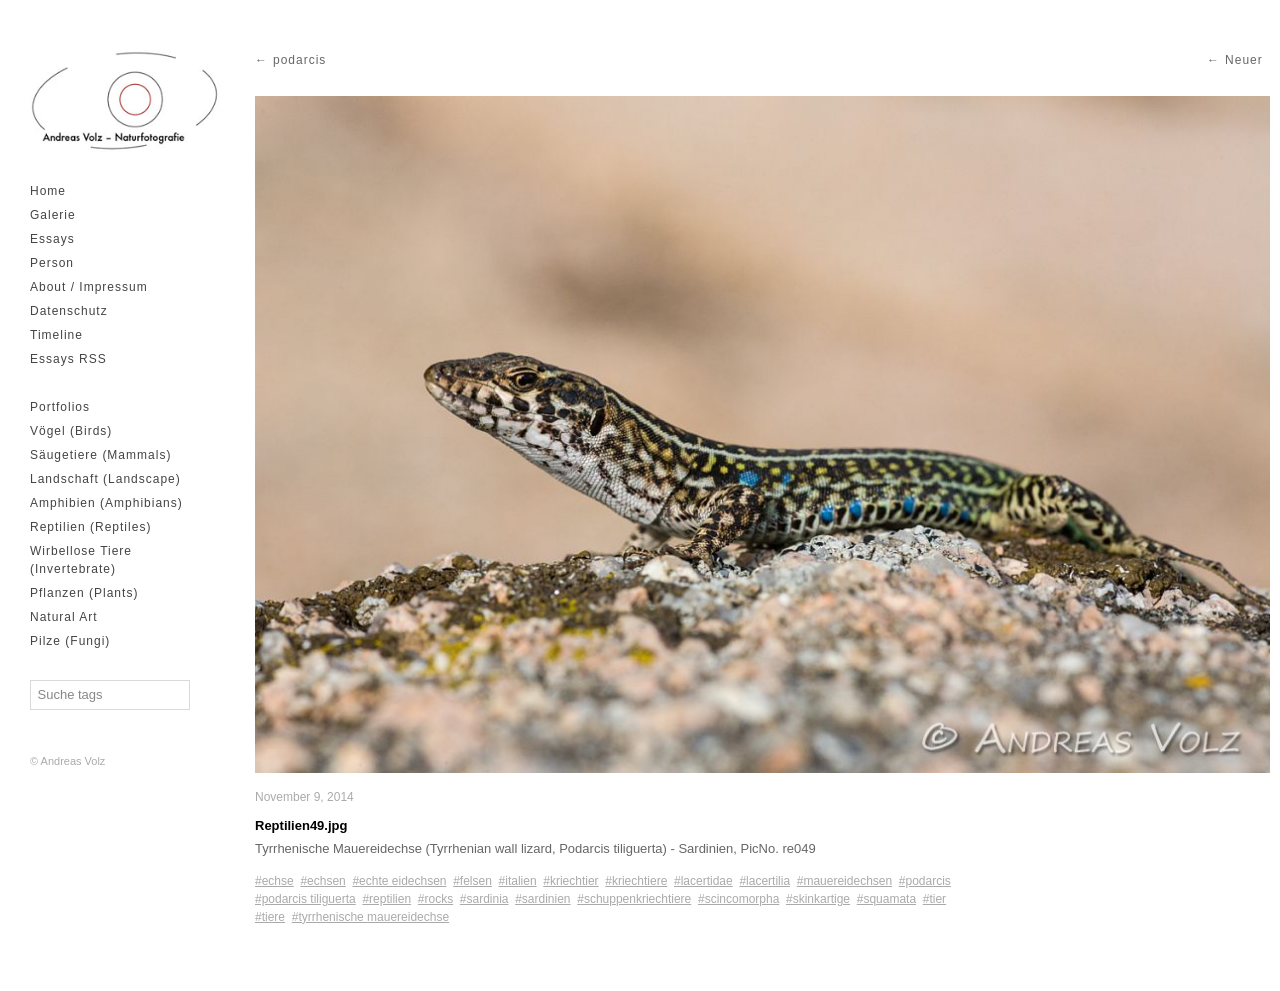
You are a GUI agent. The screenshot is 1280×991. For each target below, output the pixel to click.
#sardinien (542, 899)
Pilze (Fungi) (70, 641)
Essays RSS (68, 359)
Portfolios (60, 407)
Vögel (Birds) (71, 431)
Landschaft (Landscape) (105, 479)
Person (52, 263)
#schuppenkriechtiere (634, 899)
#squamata (886, 899)
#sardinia (484, 899)
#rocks (435, 899)
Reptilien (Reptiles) (90, 527)
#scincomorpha (738, 899)
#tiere (270, 917)
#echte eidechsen (399, 881)
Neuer (1244, 60)
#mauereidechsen (844, 881)
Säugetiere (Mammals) (100, 455)
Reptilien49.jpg (301, 825)
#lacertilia (764, 881)
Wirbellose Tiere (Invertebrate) (81, 560)
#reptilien (386, 899)
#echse (274, 881)
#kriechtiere (636, 881)
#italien (518, 881)
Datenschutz (69, 311)
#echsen (322, 881)
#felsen (472, 881)
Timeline (56, 335)
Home (48, 191)
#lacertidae (703, 881)
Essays (52, 239)
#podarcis (925, 881)
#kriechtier (570, 881)
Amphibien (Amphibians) (106, 503)
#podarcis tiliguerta (305, 899)
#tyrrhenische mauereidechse (370, 917)
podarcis (299, 60)
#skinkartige (818, 899)
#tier (934, 899)
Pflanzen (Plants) (84, 593)
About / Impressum (89, 287)
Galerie (53, 215)
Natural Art (64, 617)
